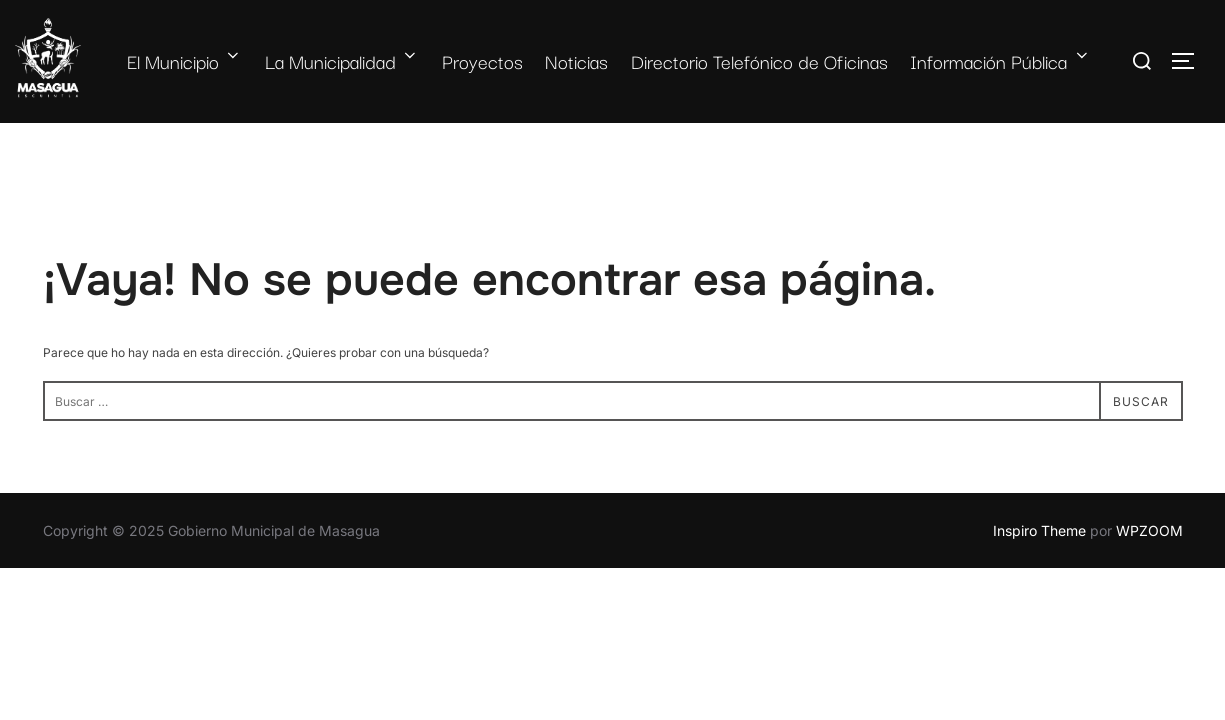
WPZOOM (1149, 530)
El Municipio (185, 61)
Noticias (576, 61)
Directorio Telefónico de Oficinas (759, 61)
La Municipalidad (342, 61)
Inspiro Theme (1039, 530)
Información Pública (1000, 61)
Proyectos (482, 61)
